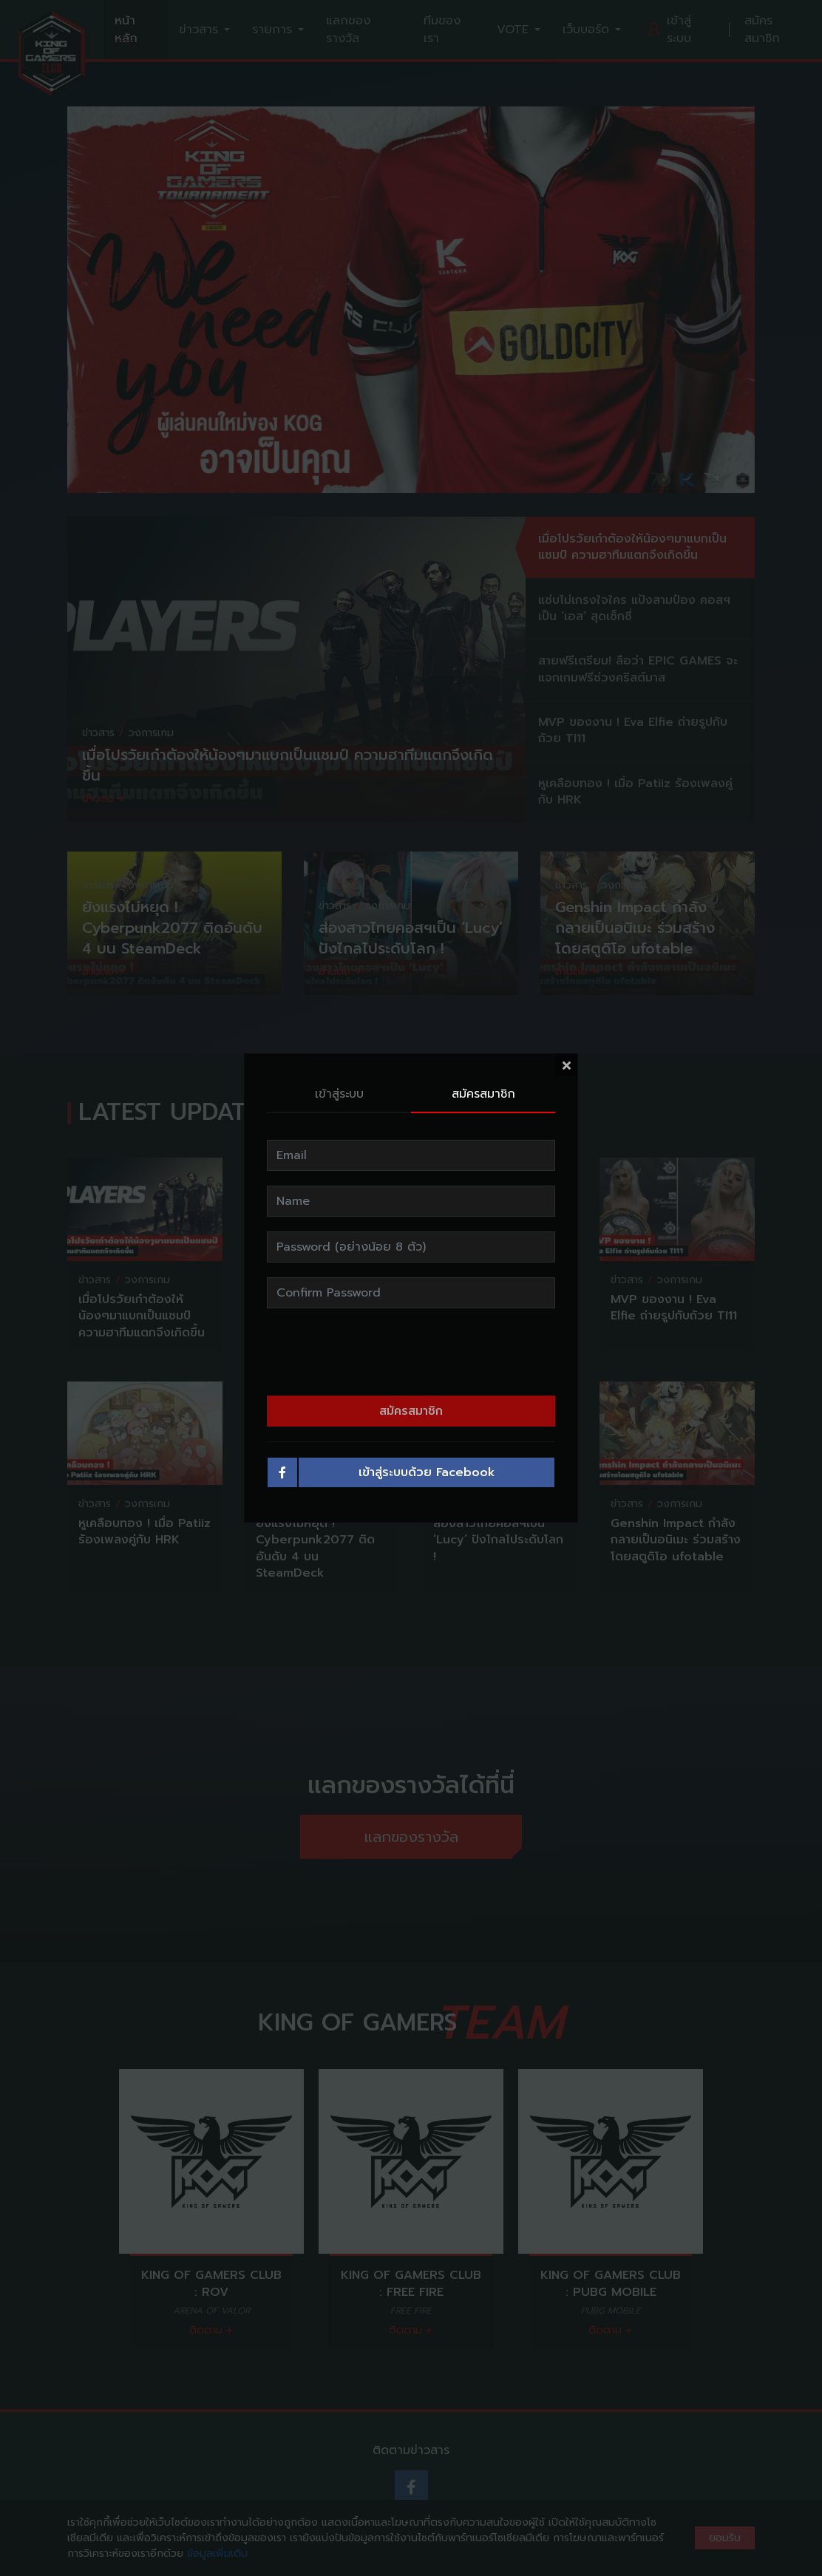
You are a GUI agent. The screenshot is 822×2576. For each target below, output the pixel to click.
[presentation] (411, 1319)
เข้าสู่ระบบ (339, 1061)
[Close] (566, 1032)
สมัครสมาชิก (483, 1061)
